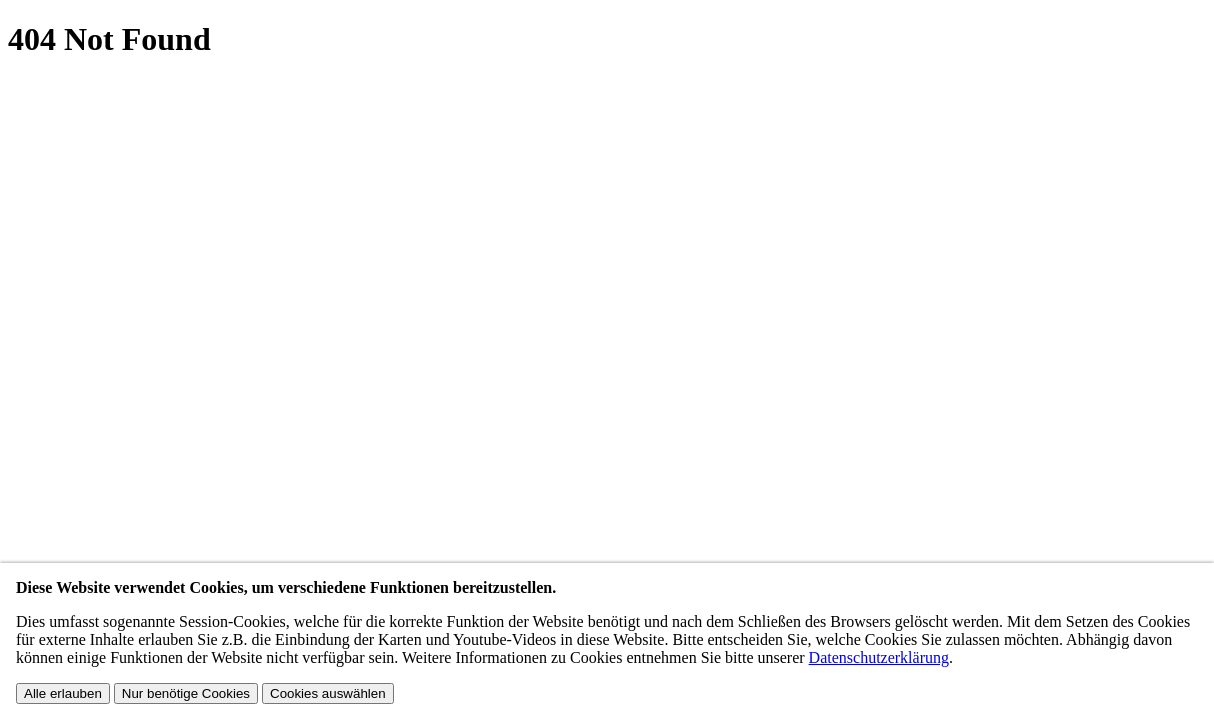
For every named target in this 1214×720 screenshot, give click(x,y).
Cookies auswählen (328, 693)
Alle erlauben (63, 693)
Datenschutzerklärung (879, 657)
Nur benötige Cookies (186, 693)
